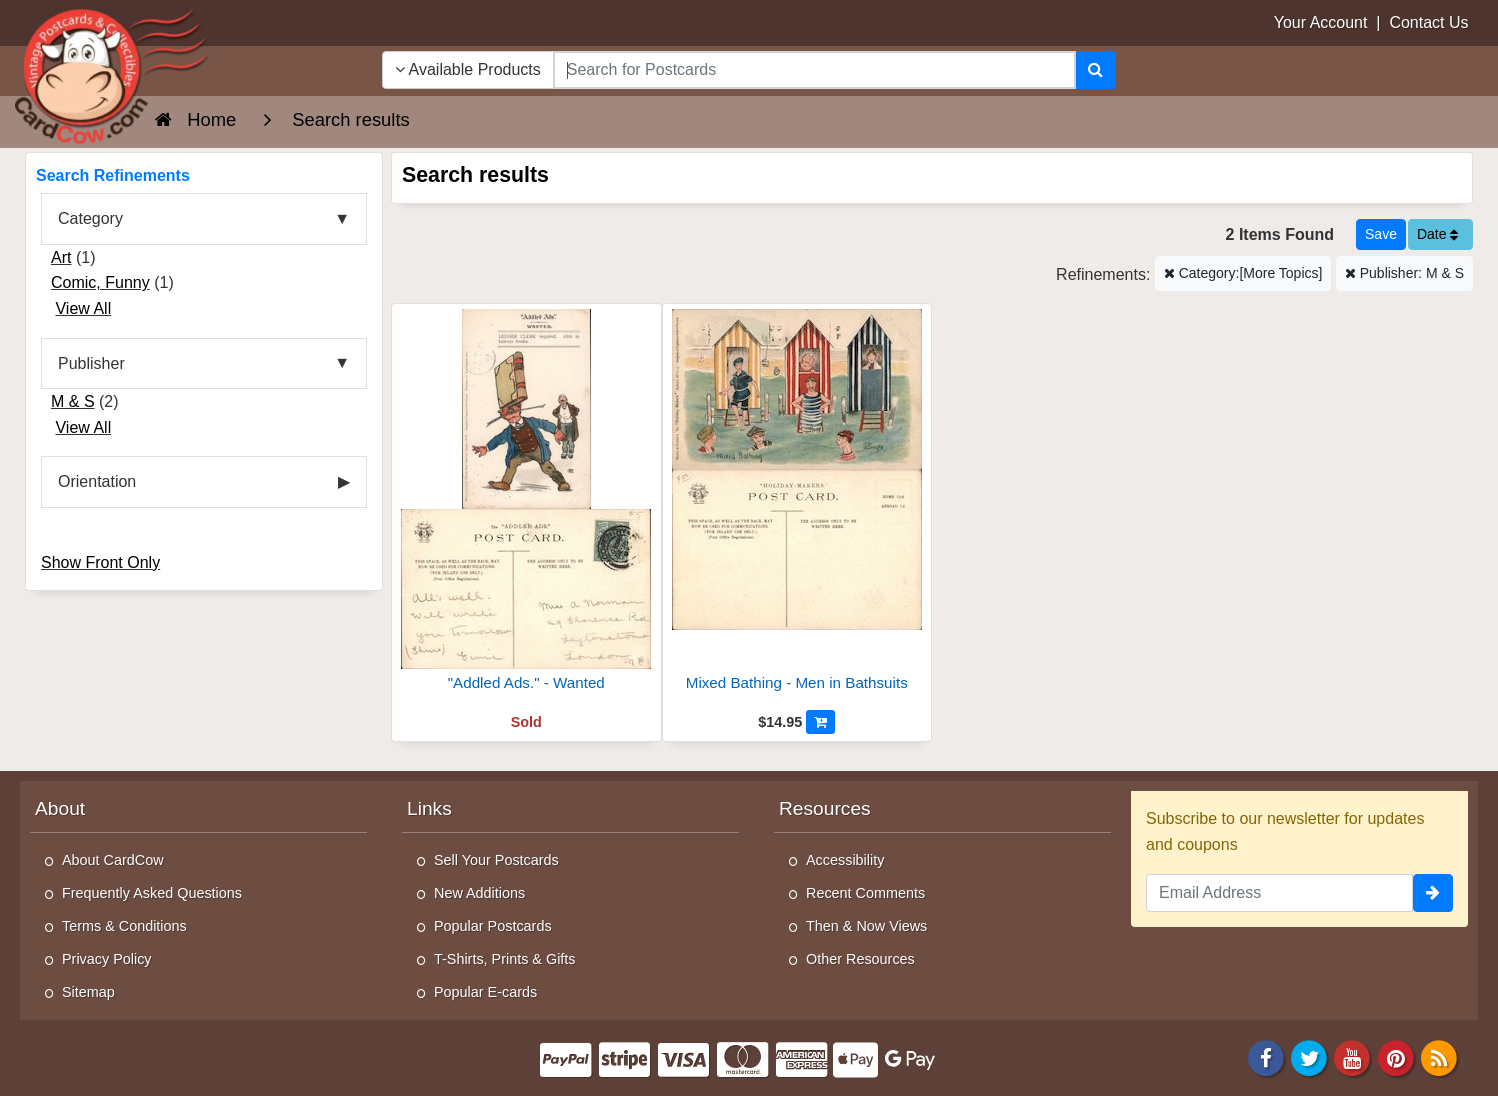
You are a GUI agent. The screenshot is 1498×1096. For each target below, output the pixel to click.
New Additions (479, 893)
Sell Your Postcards (496, 860)
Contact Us (1428, 22)
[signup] (1433, 893)
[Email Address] (1279, 893)
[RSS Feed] (1439, 1057)
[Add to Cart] (820, 722)
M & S (73, 401)
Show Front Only (100, 562)
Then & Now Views (866, 926)
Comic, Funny (100, 282)
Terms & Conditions (124, 926)
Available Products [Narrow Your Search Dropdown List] (468, 69)
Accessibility (845, 860)
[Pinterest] (1396, 1057)
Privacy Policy (107, 959)
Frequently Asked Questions (152, 893)
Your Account (1321, 22)
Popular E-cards (485, 992)
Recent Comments (865, 893)
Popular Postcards (493, 926)
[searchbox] (814, 70)
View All (83, 308)
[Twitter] (1309, 1057)
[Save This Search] (1381, 234)
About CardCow (113, 860)
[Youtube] (1353, 1057)
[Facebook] (1266, 1057)
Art (61, 257)
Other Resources (860, 959)
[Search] (1095, 70)
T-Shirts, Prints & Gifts (505, 959)
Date (1437, 234)
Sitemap (88, 992)
